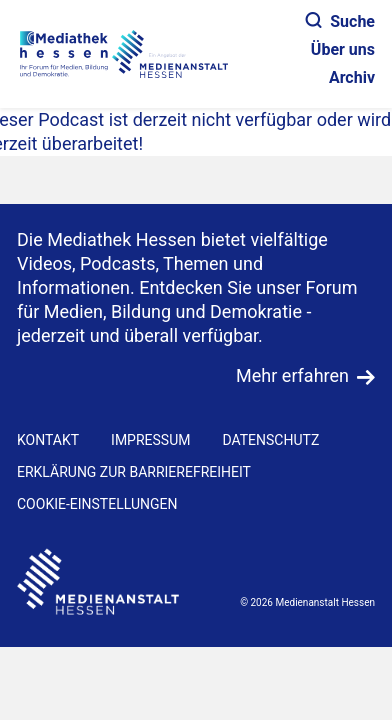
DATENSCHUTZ (270, 440)
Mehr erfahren (292, 375)
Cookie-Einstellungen (97, 504)
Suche (340, 21)
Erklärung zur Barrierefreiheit (134, 472)
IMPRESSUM (150, 440)
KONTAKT (48, 440)
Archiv (352, 77)
